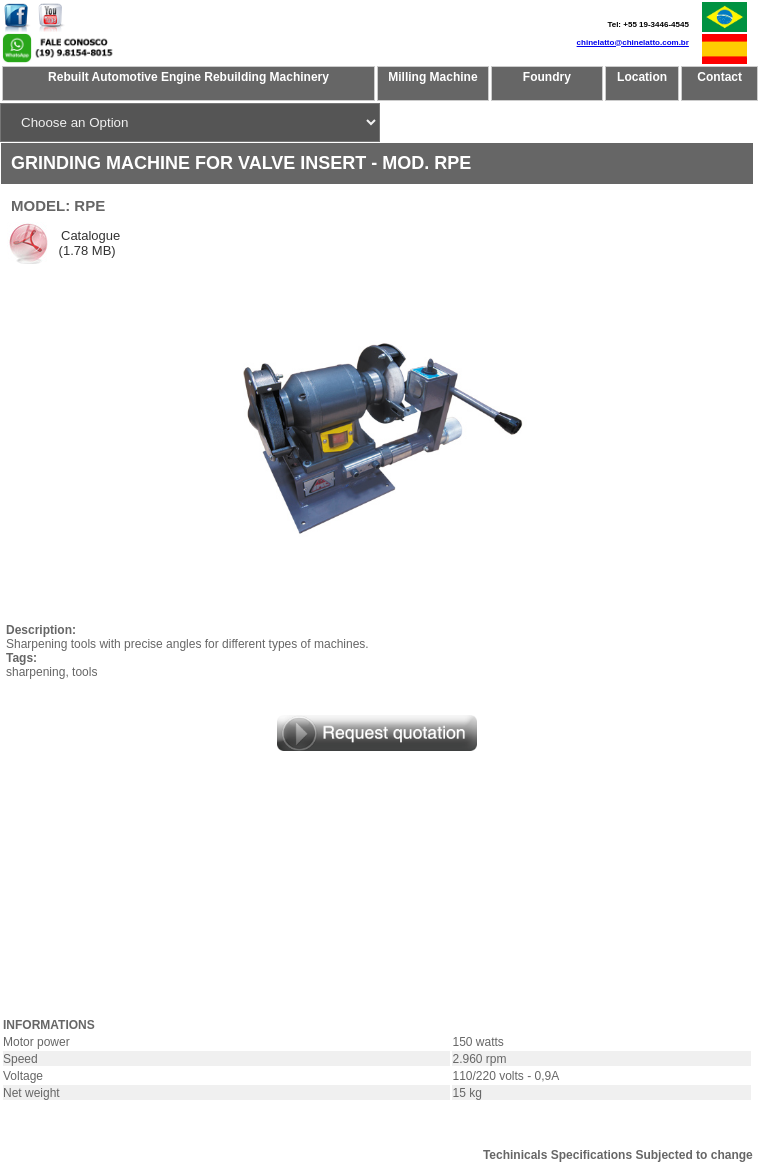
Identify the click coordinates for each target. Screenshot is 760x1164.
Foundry (547, 77)
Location (642, 77)
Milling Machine (432, 77)
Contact (719, 77)
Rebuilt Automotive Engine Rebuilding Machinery (188, 77)
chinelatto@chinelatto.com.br (633, 42)
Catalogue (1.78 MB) (87, 243)
